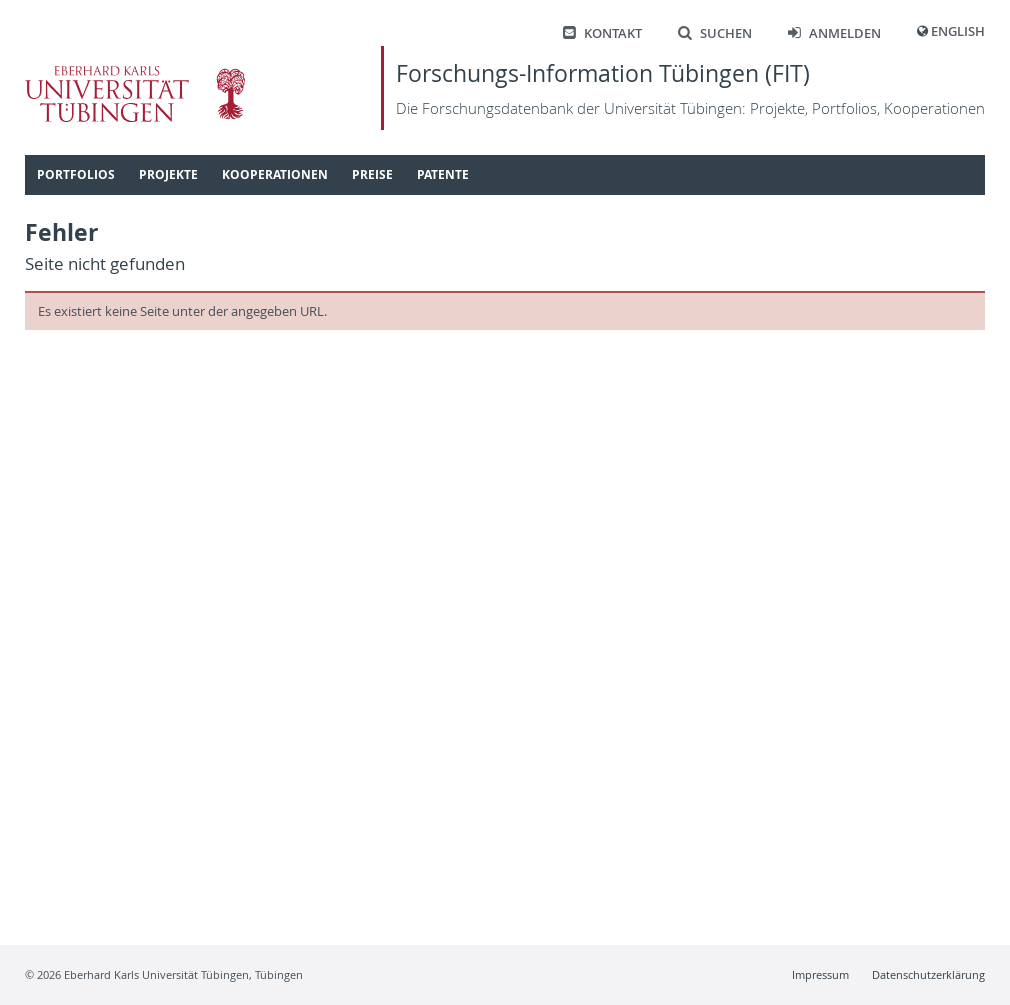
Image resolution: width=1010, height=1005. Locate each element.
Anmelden (834, 33)
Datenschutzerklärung (928, 974)
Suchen (715, 33)
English (958, 31)
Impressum (820, 974)
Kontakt (602, 33)
